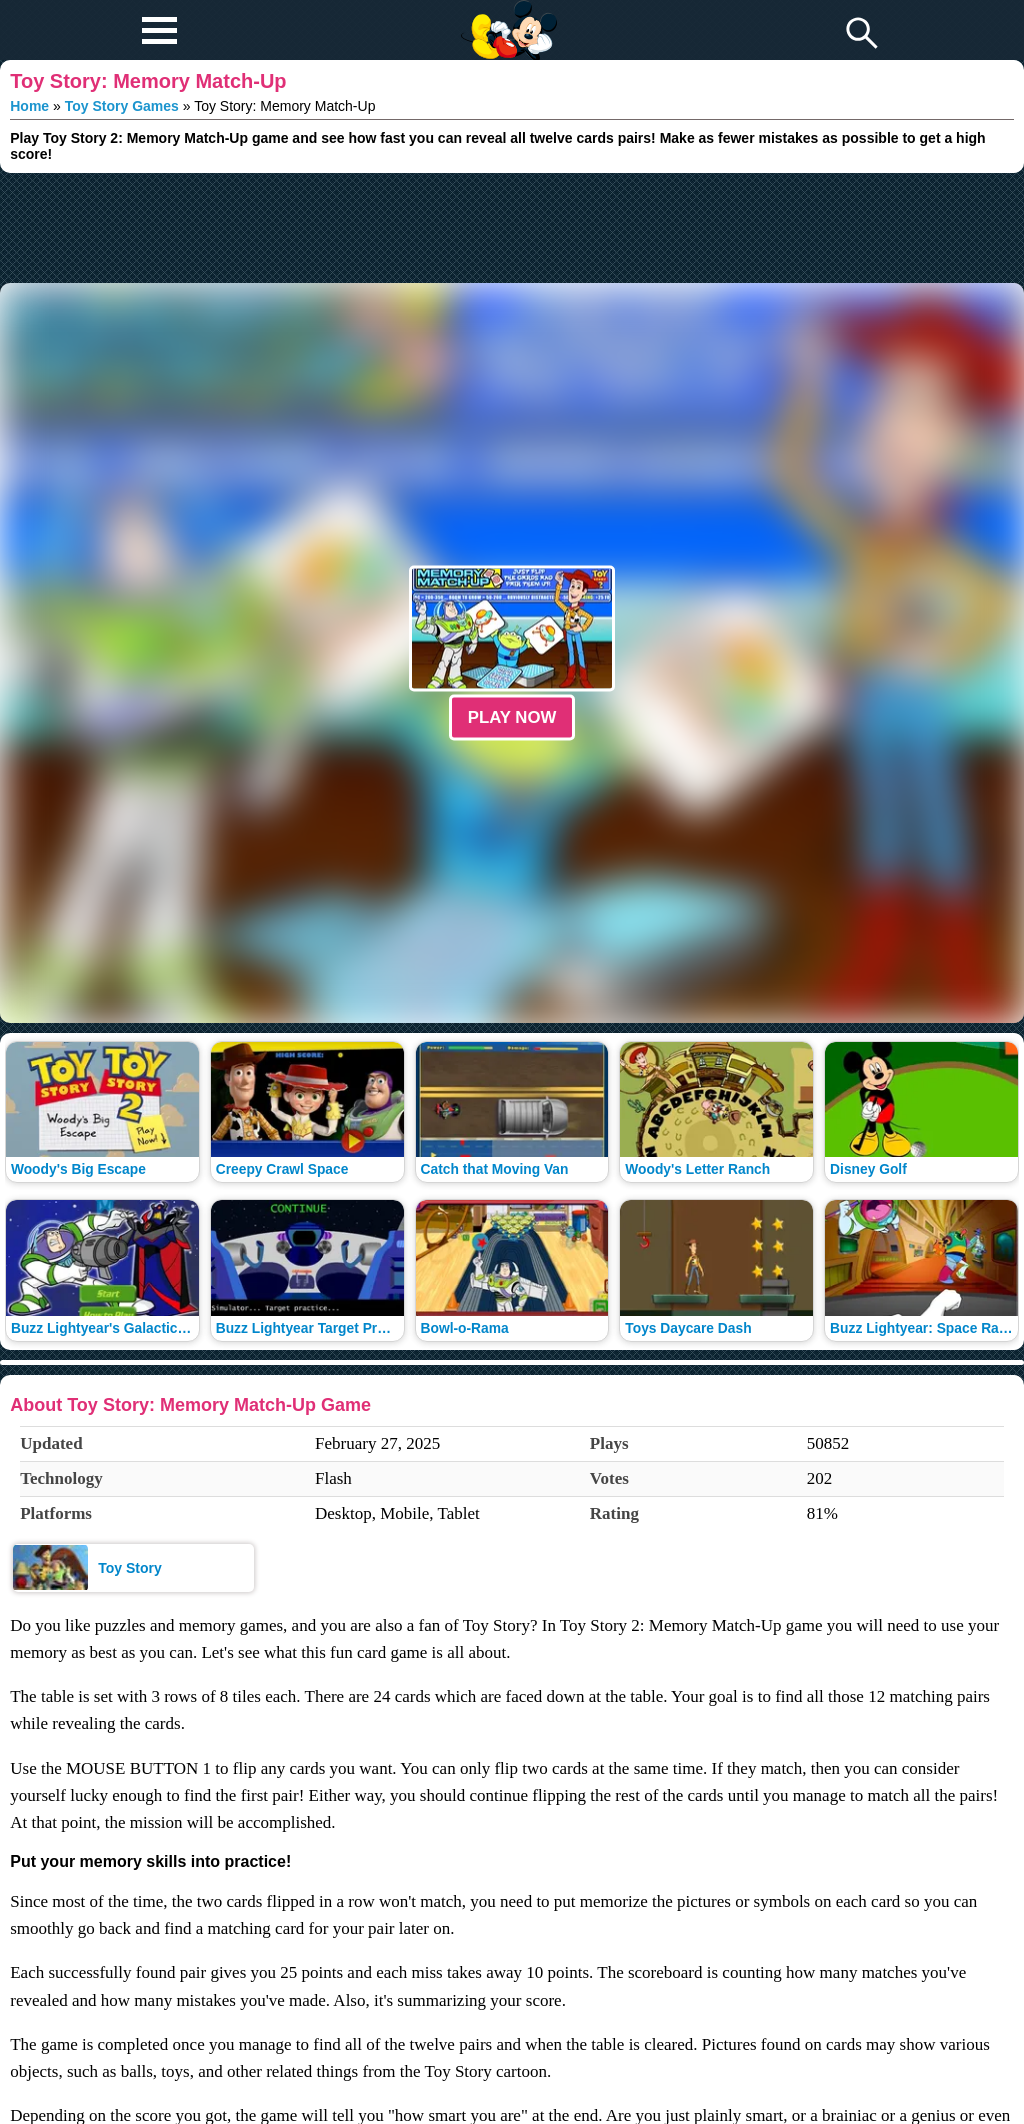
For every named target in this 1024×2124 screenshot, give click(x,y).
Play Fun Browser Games (506, 14)
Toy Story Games (122, 106)
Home (29, 106)
